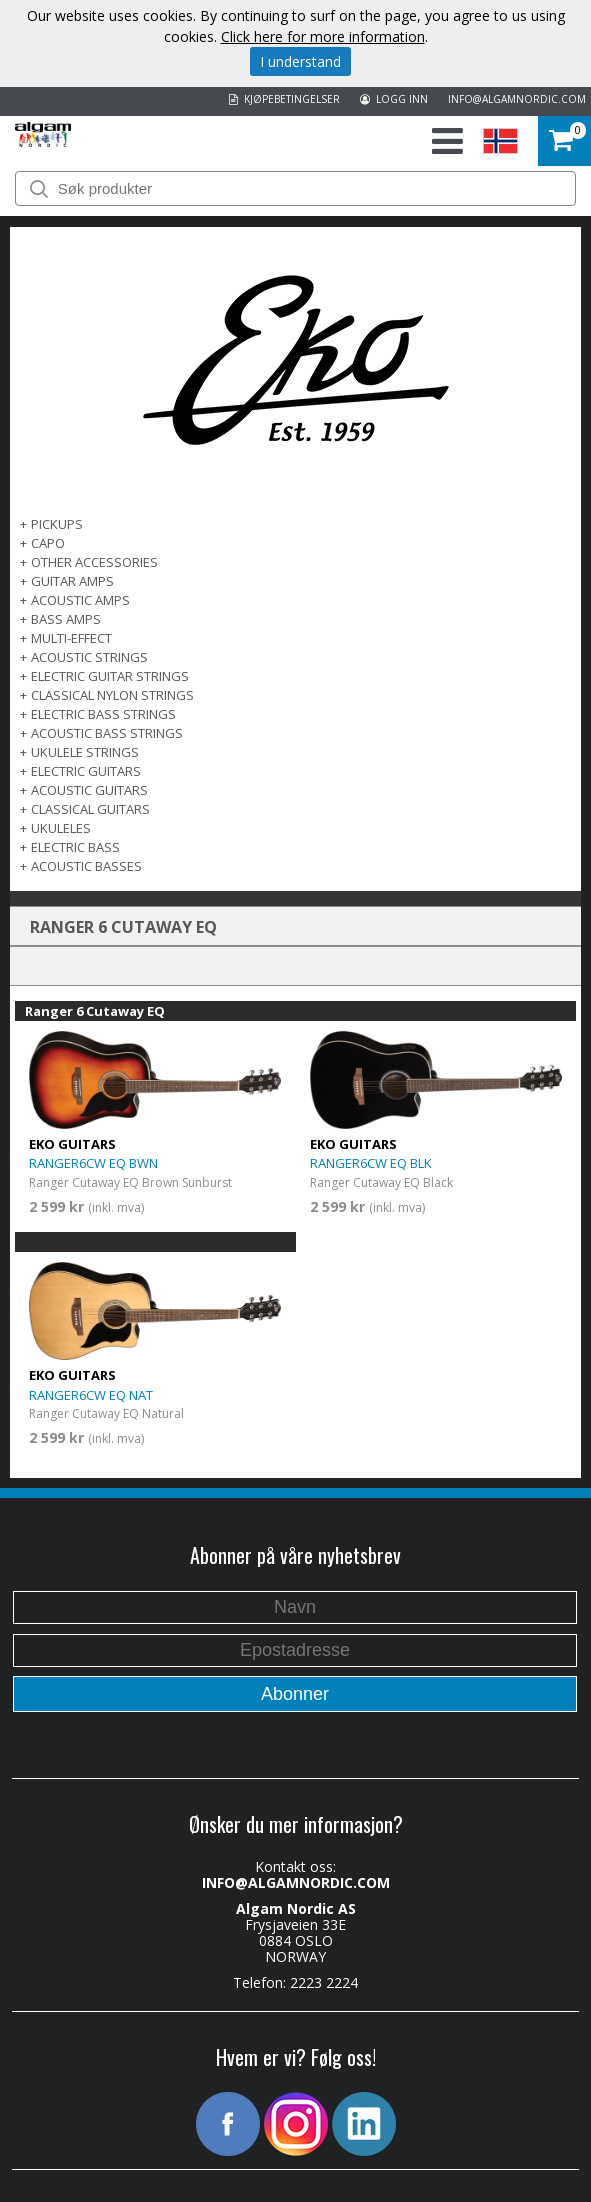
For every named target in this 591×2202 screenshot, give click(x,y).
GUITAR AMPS (72, 581)
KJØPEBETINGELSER (284, 99)
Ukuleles (61, 828)
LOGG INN (394, 99)
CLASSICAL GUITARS (90, 809)
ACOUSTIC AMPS (80, 600)
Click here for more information (323, 36)
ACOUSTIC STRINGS (89, 657)
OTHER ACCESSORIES (94, 562)
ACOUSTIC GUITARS (89, 790)
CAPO (48, 543)
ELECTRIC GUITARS (86, 771)
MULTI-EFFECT (71, 638)
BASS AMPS (66, 619)
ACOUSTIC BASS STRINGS (107, 733)
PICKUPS (57, 524)
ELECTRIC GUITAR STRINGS (110, 676)
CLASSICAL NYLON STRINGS (112, 695)
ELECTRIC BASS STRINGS (103, 714)
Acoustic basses (86, 866)
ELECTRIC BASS (75, 847)
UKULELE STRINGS (85, 752)
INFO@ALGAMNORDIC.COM (517, 99)
